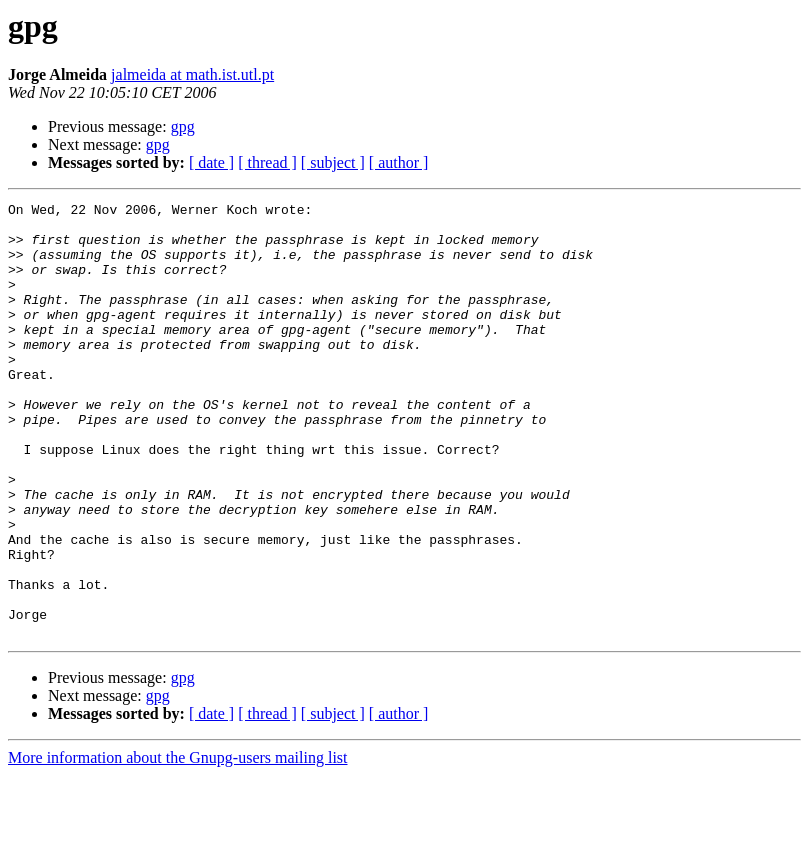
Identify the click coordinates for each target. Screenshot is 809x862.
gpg (183, 126)
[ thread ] (267, 162)
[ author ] (399, 162)
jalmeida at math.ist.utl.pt (192, 74)
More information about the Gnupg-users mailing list (178, 844)
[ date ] (211, 162)
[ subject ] (333, 162)
